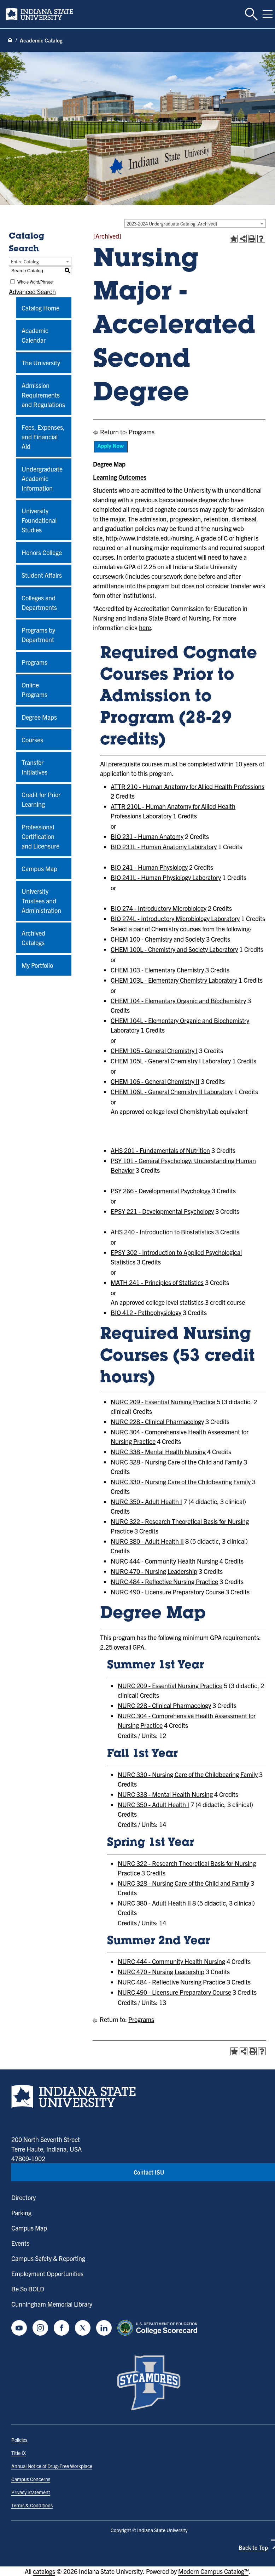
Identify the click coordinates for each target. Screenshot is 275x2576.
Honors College (42, 552)
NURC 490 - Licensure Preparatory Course (167, 1592)
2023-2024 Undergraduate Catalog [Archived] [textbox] (172, 224)
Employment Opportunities (47, 2273)
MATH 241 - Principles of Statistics (157, 1282)
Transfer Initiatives (34, 767)
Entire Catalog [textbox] (25, 261)
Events (20, 2243)
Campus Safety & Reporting (48, 2258)
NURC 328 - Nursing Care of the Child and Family (176, 1462)
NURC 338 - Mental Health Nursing (158, 1451)
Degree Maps (39, 717)
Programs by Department (38, 635)
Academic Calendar (35, 335)
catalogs (44, 2571)
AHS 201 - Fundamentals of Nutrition (160, 1150)
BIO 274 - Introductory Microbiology (158, 908)
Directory (23, 2197)
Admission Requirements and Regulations (43, 395)
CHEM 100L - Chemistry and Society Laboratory (174, 949)
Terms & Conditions (32, 2505)
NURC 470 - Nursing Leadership (154, 1571)
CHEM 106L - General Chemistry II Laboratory (172, 1091)
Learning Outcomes (119, 477)
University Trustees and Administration (41, 900)
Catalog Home (40, 308)
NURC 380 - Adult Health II (147, 1541)
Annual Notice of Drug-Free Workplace (51, 2466)
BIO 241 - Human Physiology (149, 867)
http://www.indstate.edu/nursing (149, 538)
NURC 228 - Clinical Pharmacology (157, 1421)
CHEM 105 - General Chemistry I (154, 1050)
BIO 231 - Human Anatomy (147, 836)
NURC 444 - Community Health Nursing (164, 1561)
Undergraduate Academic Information (42, 478)
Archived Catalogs (33, 938)
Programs (34, 662)
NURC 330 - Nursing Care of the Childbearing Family (181, 1482)
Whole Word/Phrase (35, 281)
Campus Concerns (30, 2479)
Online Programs (34, 689)
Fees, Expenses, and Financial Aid (43, 436)
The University (41, 363)
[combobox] (195, 223)
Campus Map (39, 868)
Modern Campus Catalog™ (213, 2571)
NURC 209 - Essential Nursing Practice (163, 1402)
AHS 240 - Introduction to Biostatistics (162, 1232)
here (145, 627)
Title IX (18, 2453)
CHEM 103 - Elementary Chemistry (157, 970)
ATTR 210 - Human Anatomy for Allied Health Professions (187, 786)
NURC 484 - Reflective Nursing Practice (164, 1581)
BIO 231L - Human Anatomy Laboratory (164, 847)
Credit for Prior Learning (41, 799)
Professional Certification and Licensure (40, 836)
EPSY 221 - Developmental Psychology (162, 1211)
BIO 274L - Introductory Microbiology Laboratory (175, 918)
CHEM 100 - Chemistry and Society (158, 939)
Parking (21, 2213)
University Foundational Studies (39, 520)
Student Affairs (42, 575)
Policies (19, 2440)
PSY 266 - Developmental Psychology (160, 1191)
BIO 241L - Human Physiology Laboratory (166, 877)
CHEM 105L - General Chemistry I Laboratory (171, 1061)
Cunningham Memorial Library (51, 2304)
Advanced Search (32, 291)
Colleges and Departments (39, 602)
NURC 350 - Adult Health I (146, 1501)
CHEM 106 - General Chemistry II (155, 1081)
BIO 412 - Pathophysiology (146, 1312)
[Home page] (10, 40)
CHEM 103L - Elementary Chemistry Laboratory (174, 980)
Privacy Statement (30, 2492)
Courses (32, 740)
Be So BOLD (27, 2289)
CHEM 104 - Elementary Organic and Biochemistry (178, 1000)
